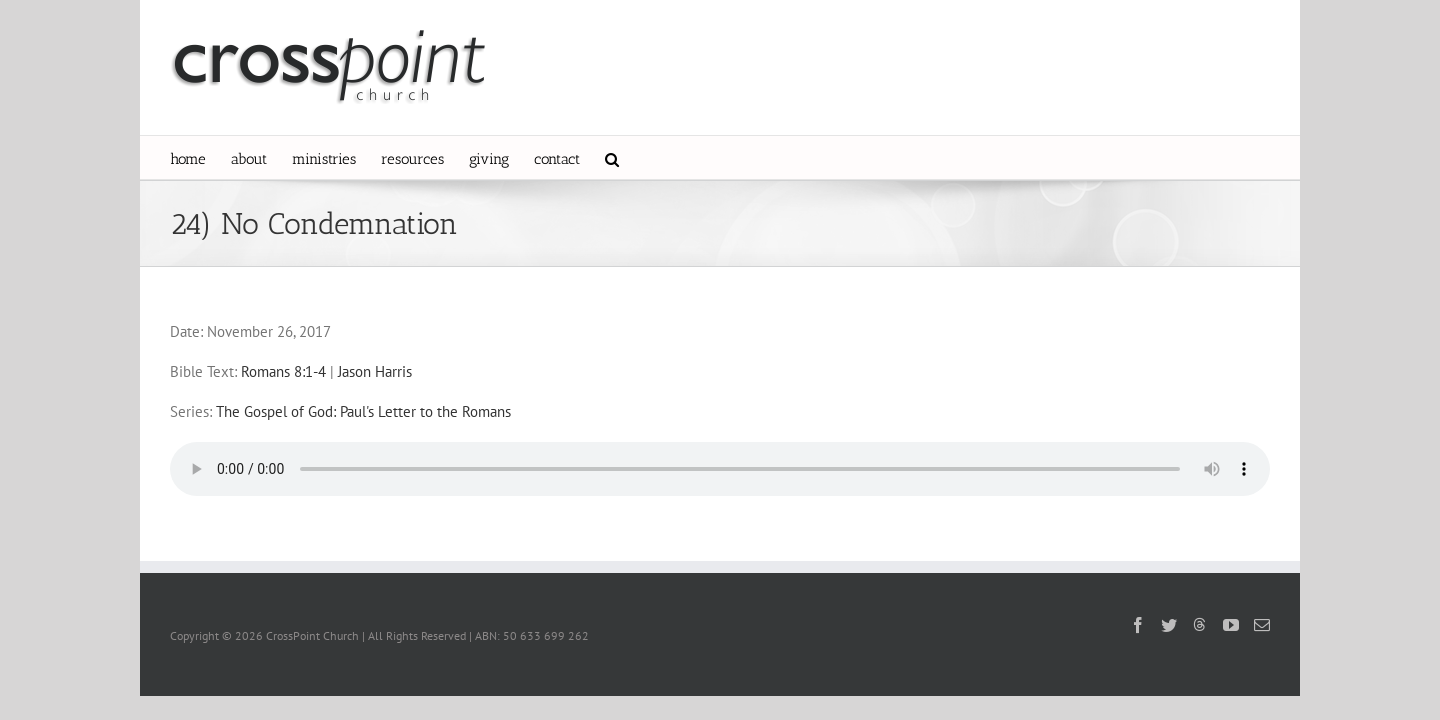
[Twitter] (1169, 625)
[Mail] (1262, 625)
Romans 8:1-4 (283, 371)
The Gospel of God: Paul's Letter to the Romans (363, 411)
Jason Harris (375, 371)
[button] (732, 157)
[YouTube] (1231, 625)
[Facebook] (1138, 625)
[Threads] (1200, 624)
